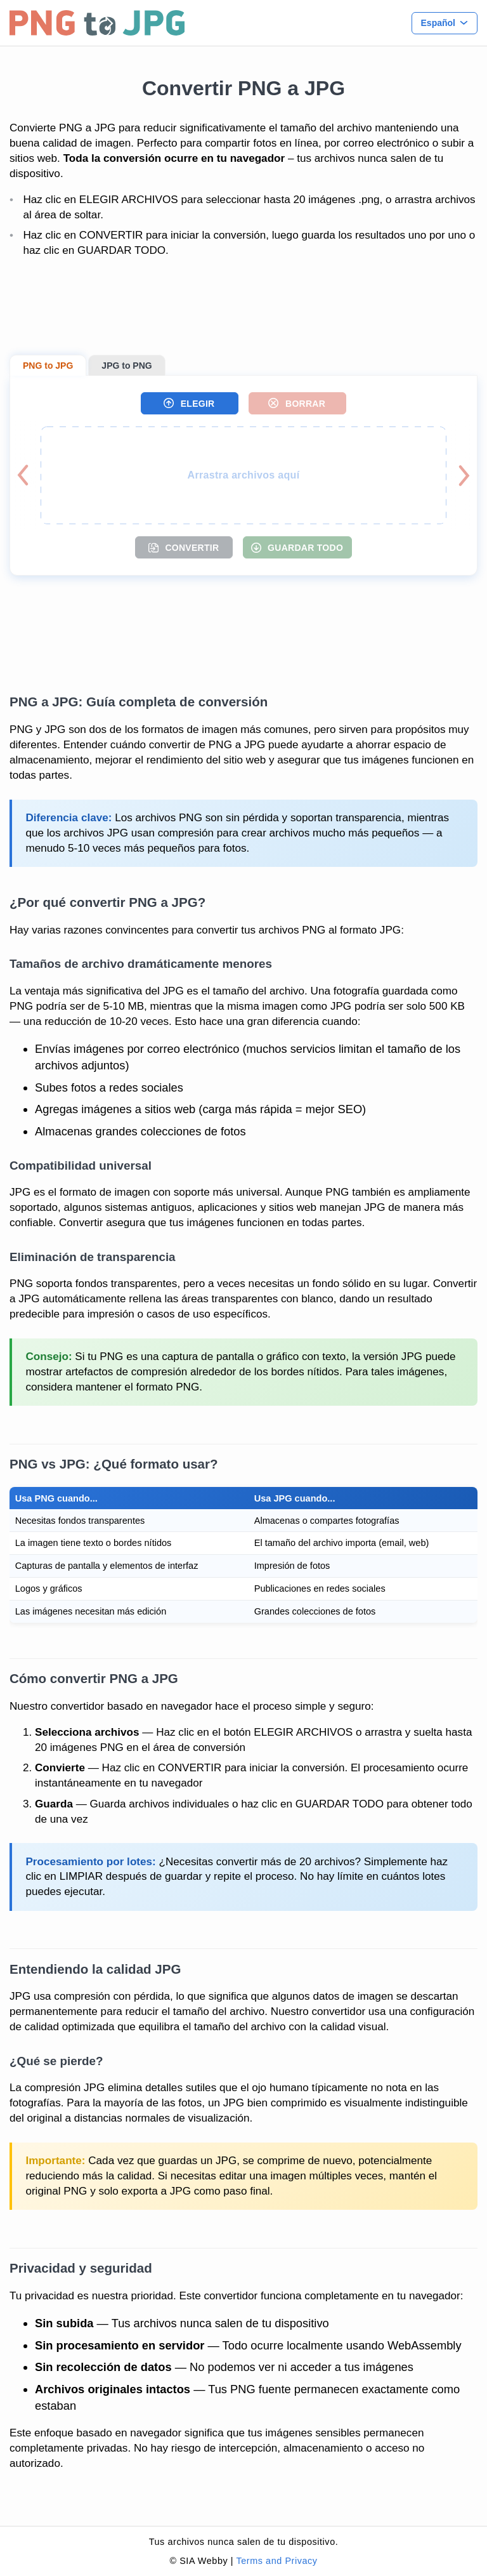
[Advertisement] (243, 307)
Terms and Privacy (276, 2561)
